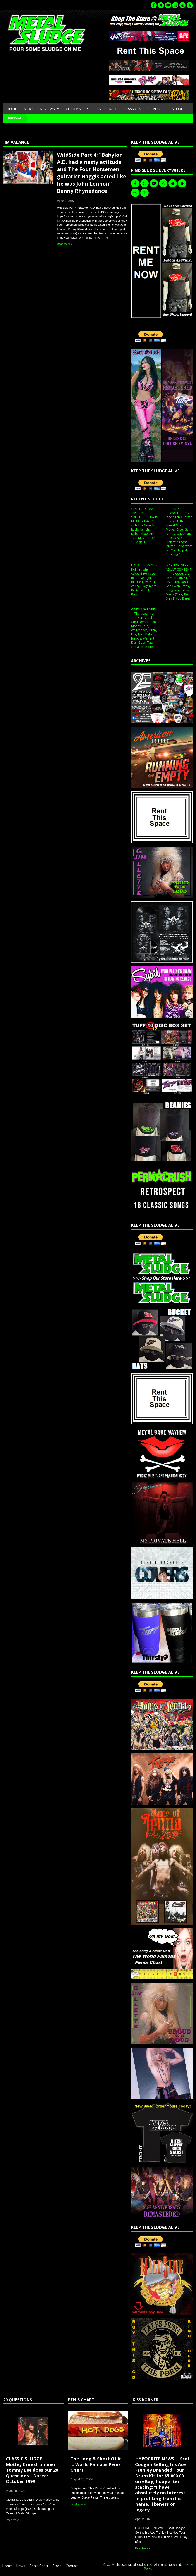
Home (12, 109)
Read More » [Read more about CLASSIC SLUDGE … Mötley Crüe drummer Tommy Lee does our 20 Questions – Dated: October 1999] (13, 2520)
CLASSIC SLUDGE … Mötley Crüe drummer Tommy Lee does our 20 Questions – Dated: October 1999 (32, 2470)
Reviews (49, 109)
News (29, 109)
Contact (156, 109)
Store (177, 109)
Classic (133, 109)
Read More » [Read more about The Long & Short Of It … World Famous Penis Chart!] (78, 2504)
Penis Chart (106, 109)
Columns (77, 109)
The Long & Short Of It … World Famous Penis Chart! (95, 2464)
